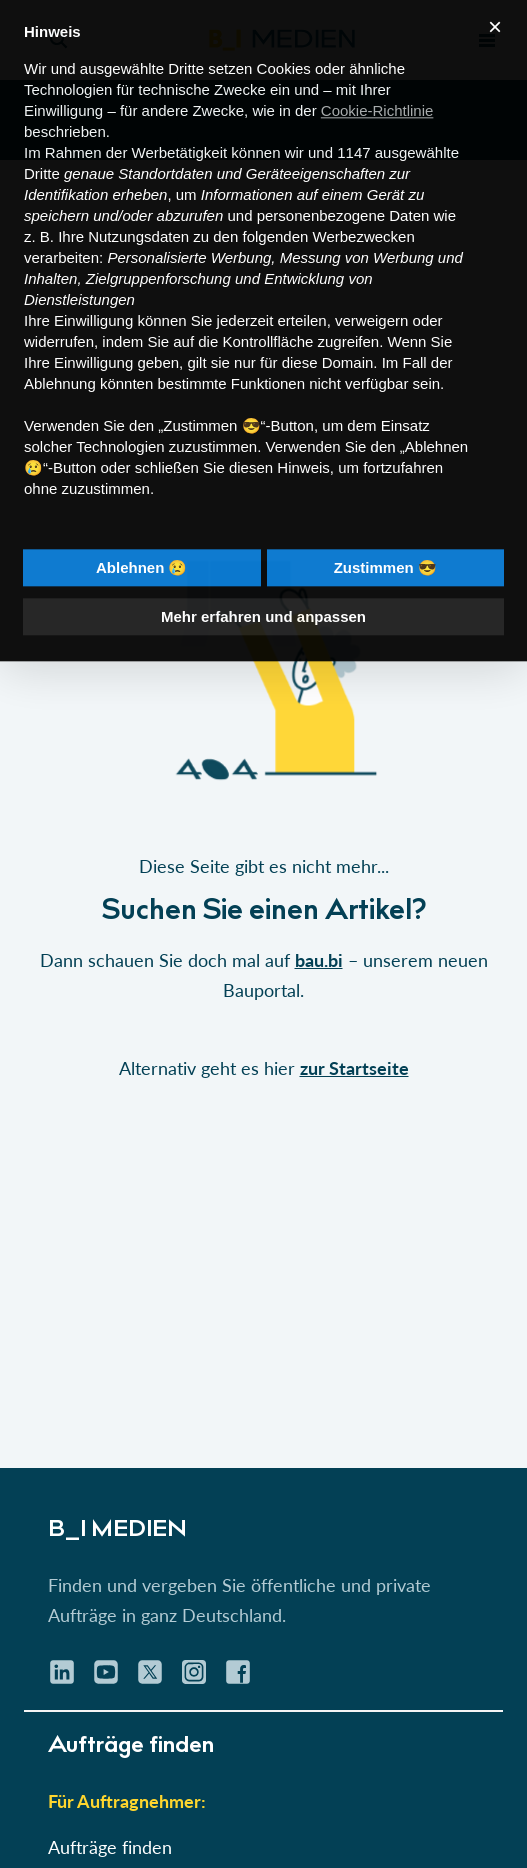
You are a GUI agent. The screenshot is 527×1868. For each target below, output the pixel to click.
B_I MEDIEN (117, 1531)
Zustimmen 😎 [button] (385, 533)
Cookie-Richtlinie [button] (377, 76)
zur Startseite (354, 1068)
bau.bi (319, 960)
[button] (263, 814)
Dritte (42, 139)
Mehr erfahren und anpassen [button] (263, 582)
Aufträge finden (110, 1847)
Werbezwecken (364, 202)
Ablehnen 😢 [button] (142, 533)
